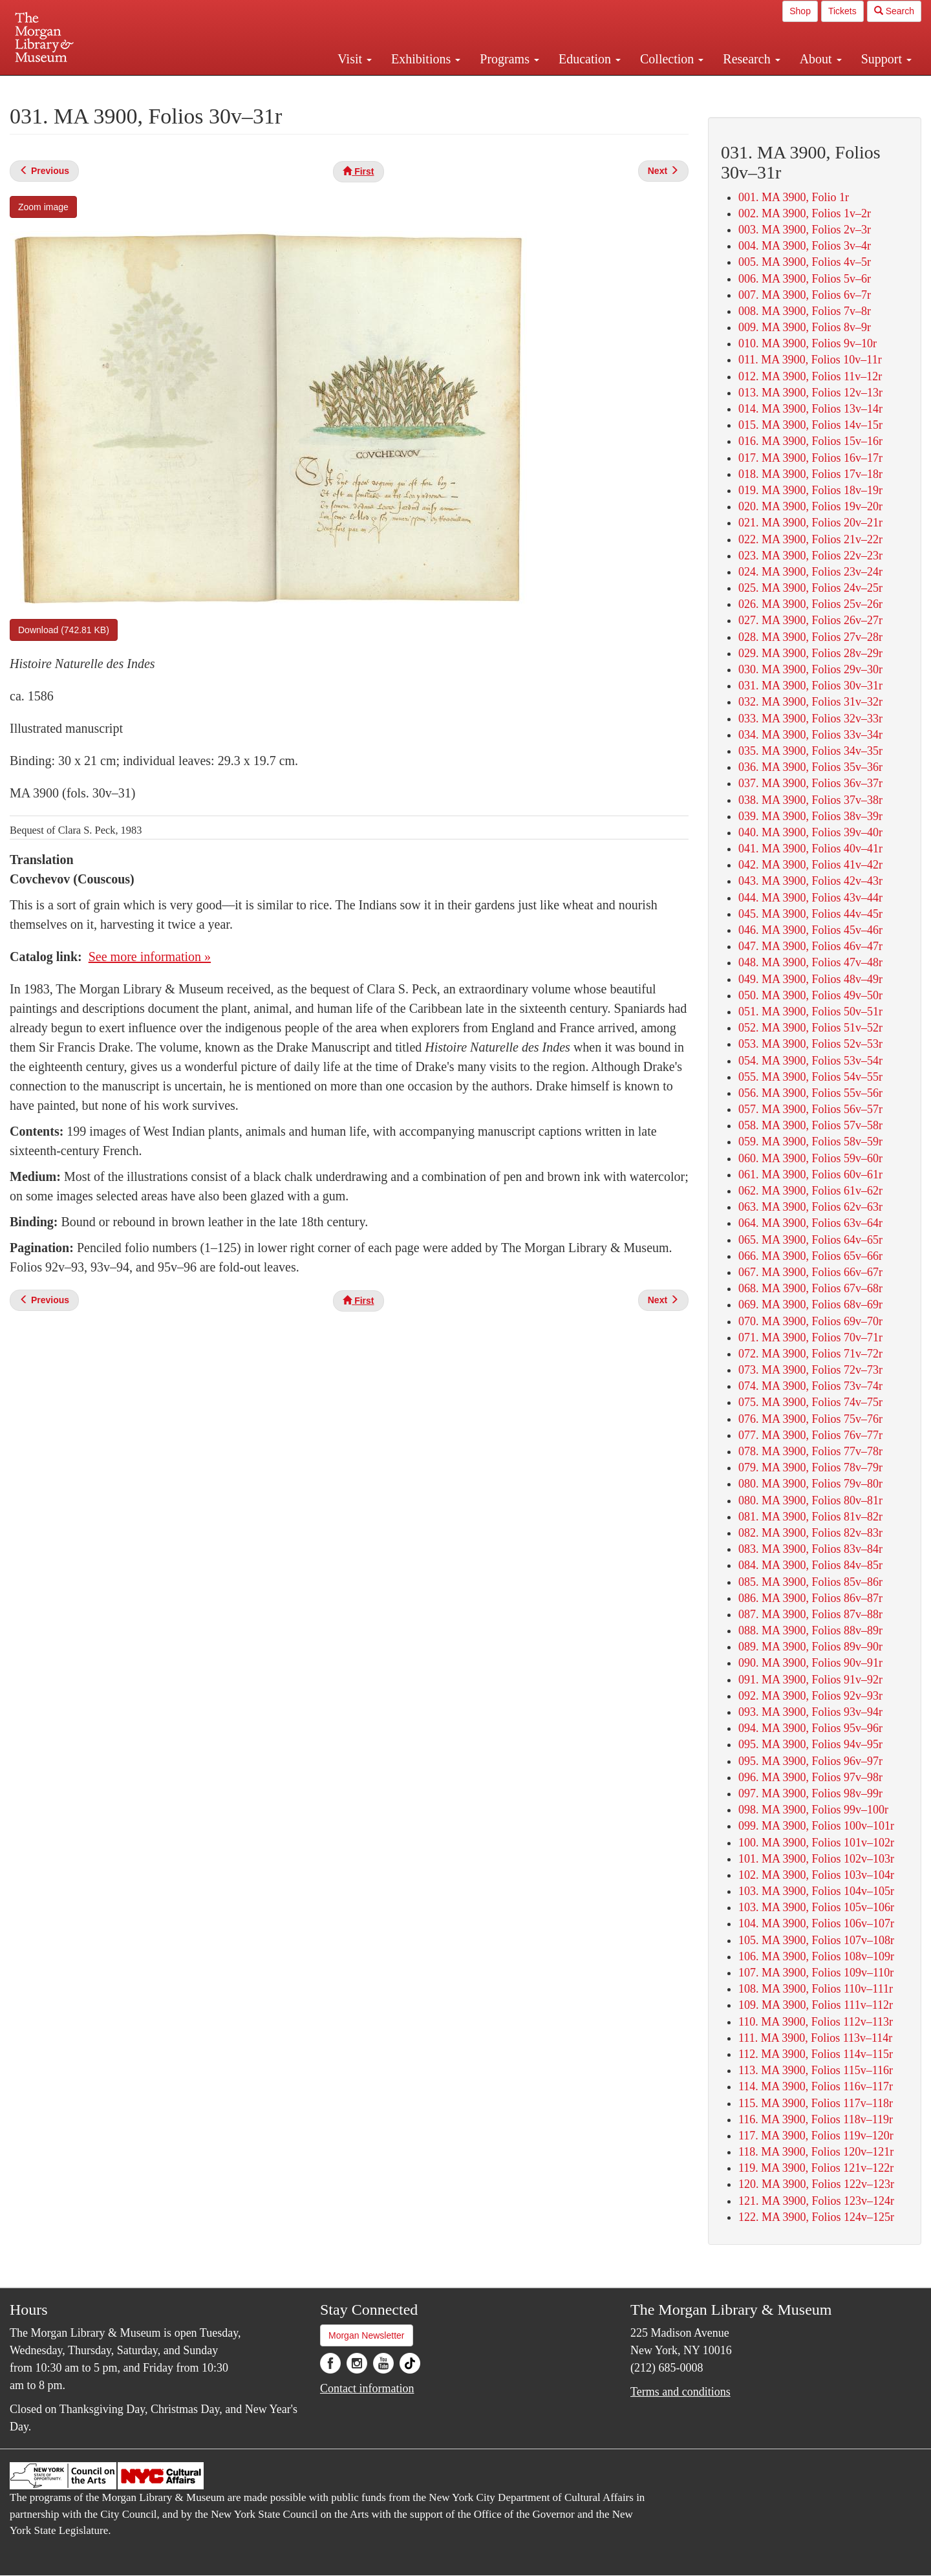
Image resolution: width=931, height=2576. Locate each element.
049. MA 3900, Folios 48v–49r (810, 979)
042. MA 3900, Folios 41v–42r (810, 864)
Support (886, 59)
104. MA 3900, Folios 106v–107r (816, 1923)
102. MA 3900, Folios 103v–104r (816, 1874)
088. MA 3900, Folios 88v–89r (810, 1630)
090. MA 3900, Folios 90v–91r (810, 1662)
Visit (354, 59)
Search (894, 11)
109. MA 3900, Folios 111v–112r (815, 2004)
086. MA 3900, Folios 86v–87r (810, 1598)
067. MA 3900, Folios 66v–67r (810, 1272)
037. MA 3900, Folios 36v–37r (810, 783)
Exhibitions (425, 59)
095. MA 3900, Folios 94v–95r (810, 1744)
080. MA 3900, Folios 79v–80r (810, 1483)
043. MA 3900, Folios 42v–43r (810, 880)
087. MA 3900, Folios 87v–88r (810, 1614)
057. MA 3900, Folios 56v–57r (810, 1109)
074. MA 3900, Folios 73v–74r (810, 1386)
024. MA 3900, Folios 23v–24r (810, 571)
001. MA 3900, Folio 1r (793, 197)
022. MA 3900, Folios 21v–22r (810, 539)
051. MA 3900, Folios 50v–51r (810, 1011)
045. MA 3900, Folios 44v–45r (810, 913)
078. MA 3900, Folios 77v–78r (810, 1451)
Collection (671, 59)
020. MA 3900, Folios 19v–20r (810, 506)
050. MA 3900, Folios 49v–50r (810, 995)
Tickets (842, 11)
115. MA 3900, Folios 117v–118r (815, 2103)
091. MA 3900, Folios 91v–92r (810, 1679)
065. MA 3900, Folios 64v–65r (810, 1239)
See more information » (150, 956)
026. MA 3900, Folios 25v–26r (810, 604)
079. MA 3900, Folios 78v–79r (810, 1467)
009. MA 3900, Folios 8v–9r (804, 327)
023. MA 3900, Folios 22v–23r (810, 555)
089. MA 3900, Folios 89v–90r (810, 1646)
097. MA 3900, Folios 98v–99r (810, 1793)
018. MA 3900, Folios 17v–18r (810, 474)
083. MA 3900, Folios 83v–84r (810, 1548)
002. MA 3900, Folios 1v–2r (804, 213)
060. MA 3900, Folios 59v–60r (810, 1158)
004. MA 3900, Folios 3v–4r (804, 245)
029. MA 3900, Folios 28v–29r (810, 653)
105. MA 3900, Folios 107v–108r (816, 1940)
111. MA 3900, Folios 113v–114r (815, 2037)
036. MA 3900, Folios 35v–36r (810, 767)
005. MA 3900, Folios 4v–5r (804, 261)
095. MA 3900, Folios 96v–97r (810, 1761)
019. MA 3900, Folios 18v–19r (810, 490)
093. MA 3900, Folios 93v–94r (810, 1711)
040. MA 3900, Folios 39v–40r (810, 832)
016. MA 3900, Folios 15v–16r (810, 441)
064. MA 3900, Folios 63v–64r (810, 1223)
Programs (509, 59)
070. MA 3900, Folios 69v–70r (810, 1321)
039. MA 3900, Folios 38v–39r (810, 816)
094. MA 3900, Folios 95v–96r (810, 1728)
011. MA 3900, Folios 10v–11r (810, 359)
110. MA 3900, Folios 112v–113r (815, 2021)
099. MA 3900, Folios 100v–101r (816, 1825)
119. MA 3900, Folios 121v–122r (816, 2167)
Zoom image (43, 207)
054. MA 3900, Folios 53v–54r (810, 1060)
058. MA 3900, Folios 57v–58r (810, 1125)
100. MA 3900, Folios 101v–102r (816, 1842)
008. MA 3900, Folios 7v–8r (804, 311)
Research (751, 59)
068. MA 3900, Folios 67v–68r (810, 1288)
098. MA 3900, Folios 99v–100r (813, 1809)
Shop (800, 11)
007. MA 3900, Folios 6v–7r (804, 294)
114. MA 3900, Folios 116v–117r (815, 2086)
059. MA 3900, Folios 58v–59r (810, 1141)
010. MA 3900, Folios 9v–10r (807, 343)
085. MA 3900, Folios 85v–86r (810, 1581)
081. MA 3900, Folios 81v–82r (810, 1516)
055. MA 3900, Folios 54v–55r (810, 1076)
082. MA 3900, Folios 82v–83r (810, 1532)
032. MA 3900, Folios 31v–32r (810, 701)
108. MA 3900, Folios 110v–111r (815, 1988)
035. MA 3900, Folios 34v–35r (810, 750)
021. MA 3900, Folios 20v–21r (810, 522)
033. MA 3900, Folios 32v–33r (810, 718)
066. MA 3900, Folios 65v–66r (810, 1256)
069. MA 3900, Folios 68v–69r (810, 1304)
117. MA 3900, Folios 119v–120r (816, 2135)
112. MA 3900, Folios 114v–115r (815, 2054)
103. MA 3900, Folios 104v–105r (816, 1891)
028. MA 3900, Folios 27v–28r (810, 637)
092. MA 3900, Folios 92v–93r (810, 1695)
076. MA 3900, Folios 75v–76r (810, 1418)
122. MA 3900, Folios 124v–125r (816, 2217)
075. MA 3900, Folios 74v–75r (810, 1402)
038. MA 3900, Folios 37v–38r (810, 800)
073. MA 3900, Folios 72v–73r (810, 1369)
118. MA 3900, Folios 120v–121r (816, 2151)
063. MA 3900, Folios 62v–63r (810, 1206)
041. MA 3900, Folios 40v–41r (810, 848)
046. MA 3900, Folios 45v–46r (810, 930)
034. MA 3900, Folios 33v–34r (810, 734)
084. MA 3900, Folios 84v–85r (810, 1565)
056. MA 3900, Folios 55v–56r (810, 1093)
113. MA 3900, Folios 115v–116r (815, 2070)
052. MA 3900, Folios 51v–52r (810, 1027)
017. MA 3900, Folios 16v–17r (810, 457)
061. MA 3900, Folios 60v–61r (810, 1174)
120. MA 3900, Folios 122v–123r (816, 2184)
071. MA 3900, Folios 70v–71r (810, 1337)
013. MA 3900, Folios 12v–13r (810, 392)
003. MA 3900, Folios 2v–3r (804, 229)
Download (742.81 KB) (63, 630)
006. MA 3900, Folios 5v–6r (804, 278)
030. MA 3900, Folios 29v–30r (810, 669)
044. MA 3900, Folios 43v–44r (810, 897)
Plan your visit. (311, 87)
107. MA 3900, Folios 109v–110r (816, 1972)
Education (590, 59)
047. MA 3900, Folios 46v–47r (810, 946)
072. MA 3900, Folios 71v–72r (810, 1353)
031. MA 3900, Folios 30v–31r (810, 685)
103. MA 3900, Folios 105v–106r (816, 1907)
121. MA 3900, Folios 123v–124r (816, 2200)
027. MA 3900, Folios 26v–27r (810, 620)
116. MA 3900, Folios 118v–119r (815, 2119)
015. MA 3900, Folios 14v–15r (810, 424)
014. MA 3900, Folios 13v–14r (810, 408)
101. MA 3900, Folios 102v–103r (816, 1858)
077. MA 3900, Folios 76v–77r (810, 1435)
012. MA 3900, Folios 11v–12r (810, 376)
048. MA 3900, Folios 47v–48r (810, 962)
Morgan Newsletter (366, 2335)
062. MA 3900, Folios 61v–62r (810, 1190)
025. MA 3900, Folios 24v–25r (810, 587)
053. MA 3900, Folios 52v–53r (810, 1043)
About (821, 59)
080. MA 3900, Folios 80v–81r (810, 1500)
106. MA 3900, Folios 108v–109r (816, 1956)
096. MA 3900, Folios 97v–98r (810, 1777)
